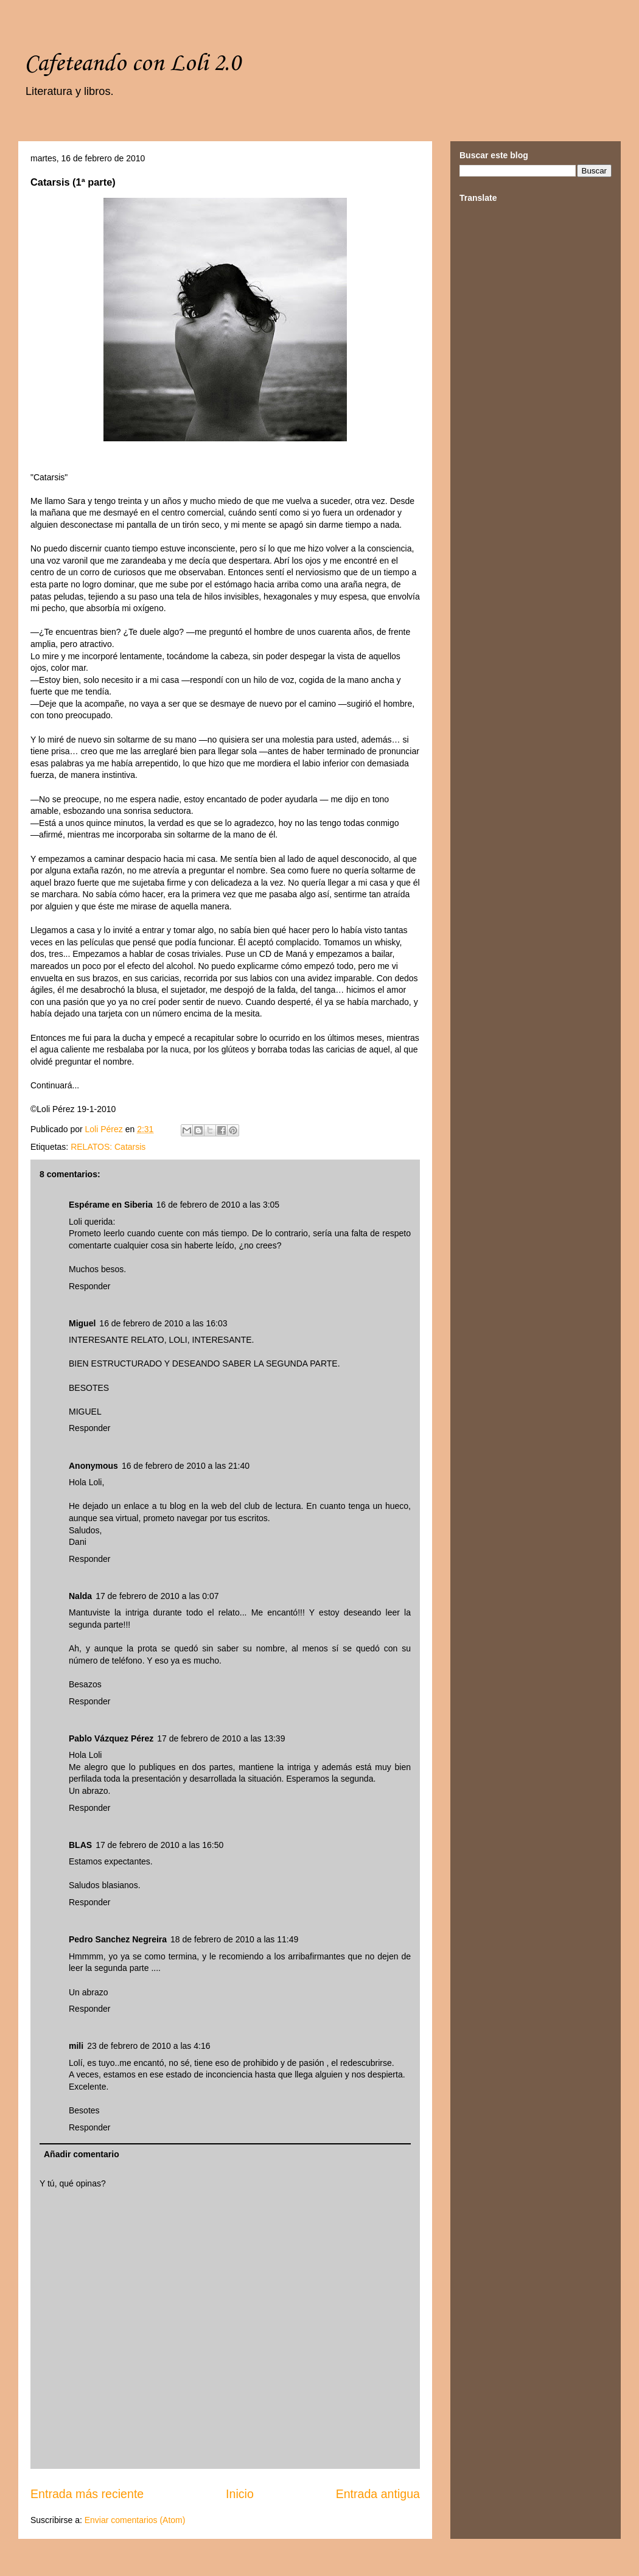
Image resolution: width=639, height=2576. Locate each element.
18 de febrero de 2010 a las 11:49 (234, 1939)
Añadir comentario (81, 2154)
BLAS (80, 1845)
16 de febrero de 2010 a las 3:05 (217, 1204)
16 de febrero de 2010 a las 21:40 (186, 1466)
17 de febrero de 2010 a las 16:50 (159, 1845)
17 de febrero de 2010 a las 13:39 (221, 1738)
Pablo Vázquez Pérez (111, 1738)
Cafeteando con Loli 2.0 (132, 64)
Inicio (240, 2494)
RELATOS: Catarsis (108, 1147)
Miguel (82, 1323)
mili (76, 2046)
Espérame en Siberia (111, 1204)
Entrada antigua (378, 2494)
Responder (90, 1286)
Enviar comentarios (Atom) (135, 2520)
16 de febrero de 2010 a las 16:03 (163, 1323)
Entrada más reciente (87, 2494)
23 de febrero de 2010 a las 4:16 (148, 2046)
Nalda (80, 1596)
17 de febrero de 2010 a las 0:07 (157, 1596)
